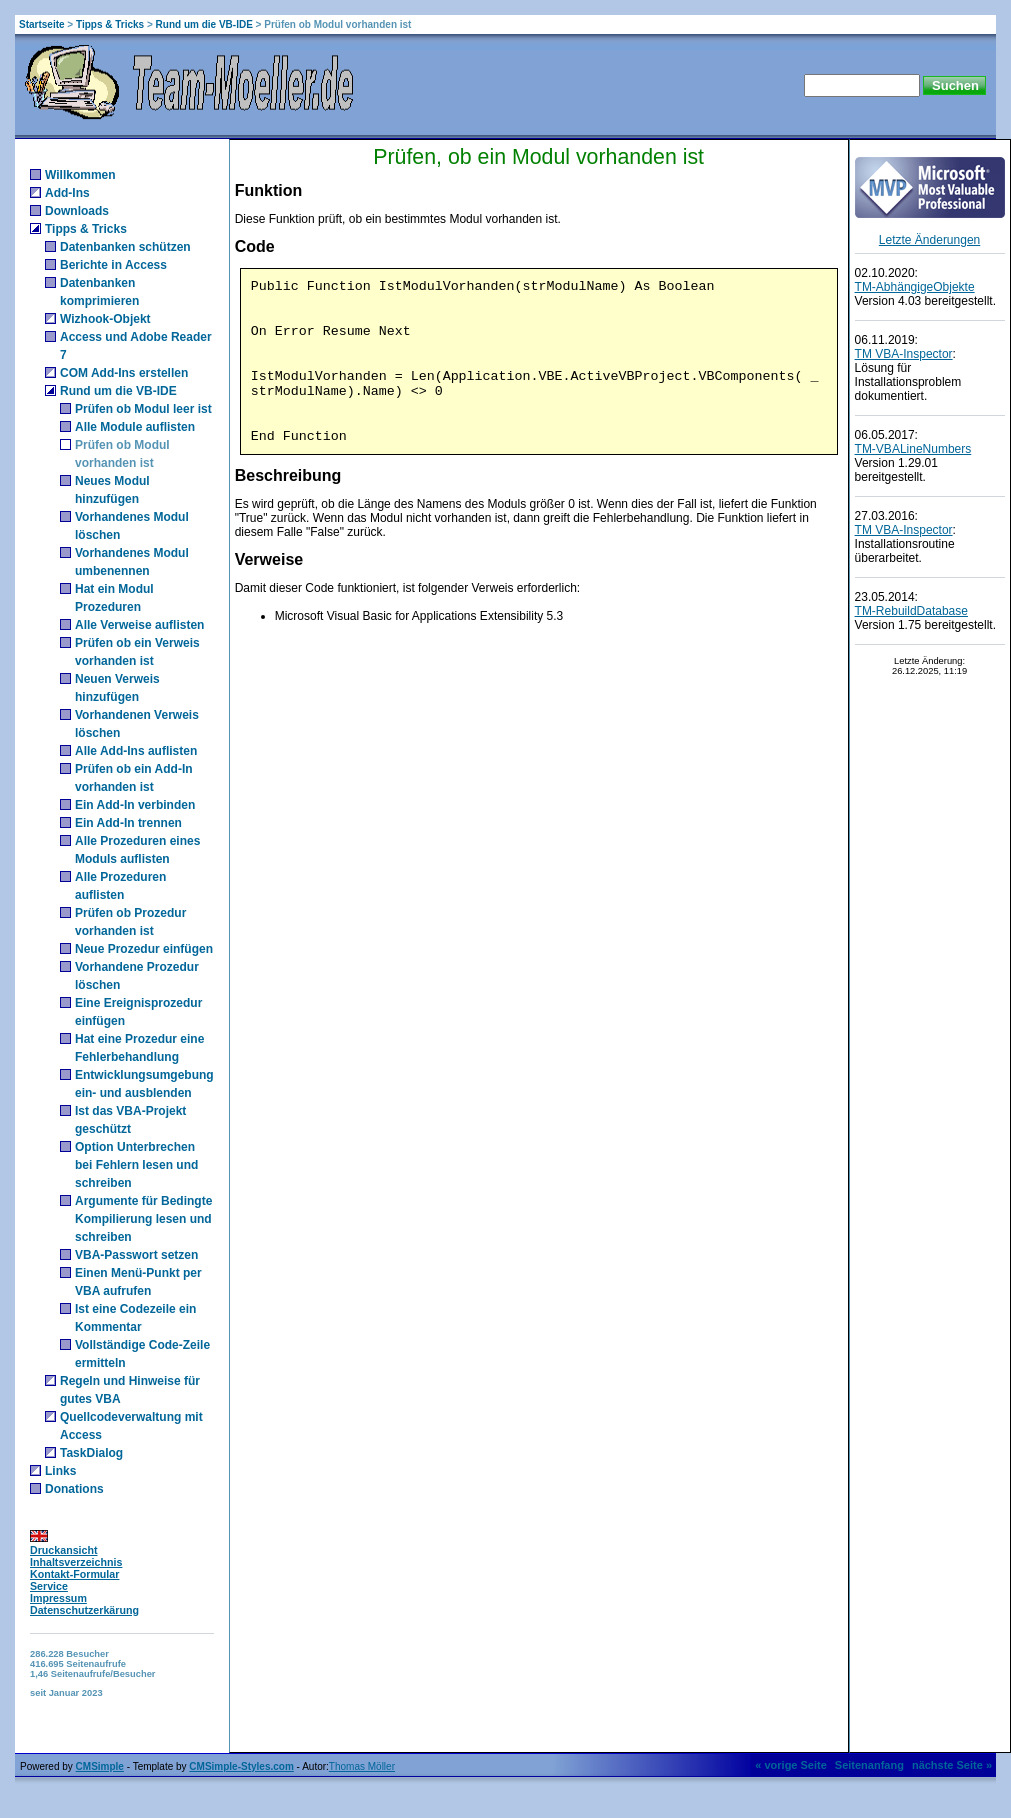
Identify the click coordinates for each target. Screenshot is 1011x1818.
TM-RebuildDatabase (911, 611)
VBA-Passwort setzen (136, 1255)
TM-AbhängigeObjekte (915, 287)
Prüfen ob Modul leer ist (143, 409)
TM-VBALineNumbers (913, 449)
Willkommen (80, 175)
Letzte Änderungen (929, 240)
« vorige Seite (791, 1765)
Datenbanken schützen (125, 247)
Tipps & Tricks (110, 24)
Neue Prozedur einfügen (144, 949)
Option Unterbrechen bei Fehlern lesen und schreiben (136, 1165)
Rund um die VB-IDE (204, 24)
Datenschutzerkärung (84, 1610)
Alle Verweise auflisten (139, 625)
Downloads (77, 211)
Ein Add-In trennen (128, 823)
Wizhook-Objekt (105, 319)
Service (49, 1586)
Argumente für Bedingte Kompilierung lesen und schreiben (143, 1219)
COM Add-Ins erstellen (124, 373)
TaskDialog (91, 1453)
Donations (74, 1489)
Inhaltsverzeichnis (76, 1562)
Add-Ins (67, 193)
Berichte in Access (113, 265)
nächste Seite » (952, 1765)
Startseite (42, 24)
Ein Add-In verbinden (135, 805)
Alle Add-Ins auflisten (136, 751)
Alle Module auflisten (135, 427)
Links (60, 1471)
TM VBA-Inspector (904, 354)
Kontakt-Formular (74, 1574)
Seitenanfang (869, 1765)
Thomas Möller (362, 1766)
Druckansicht (64, 1550)
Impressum (58, 1598)
